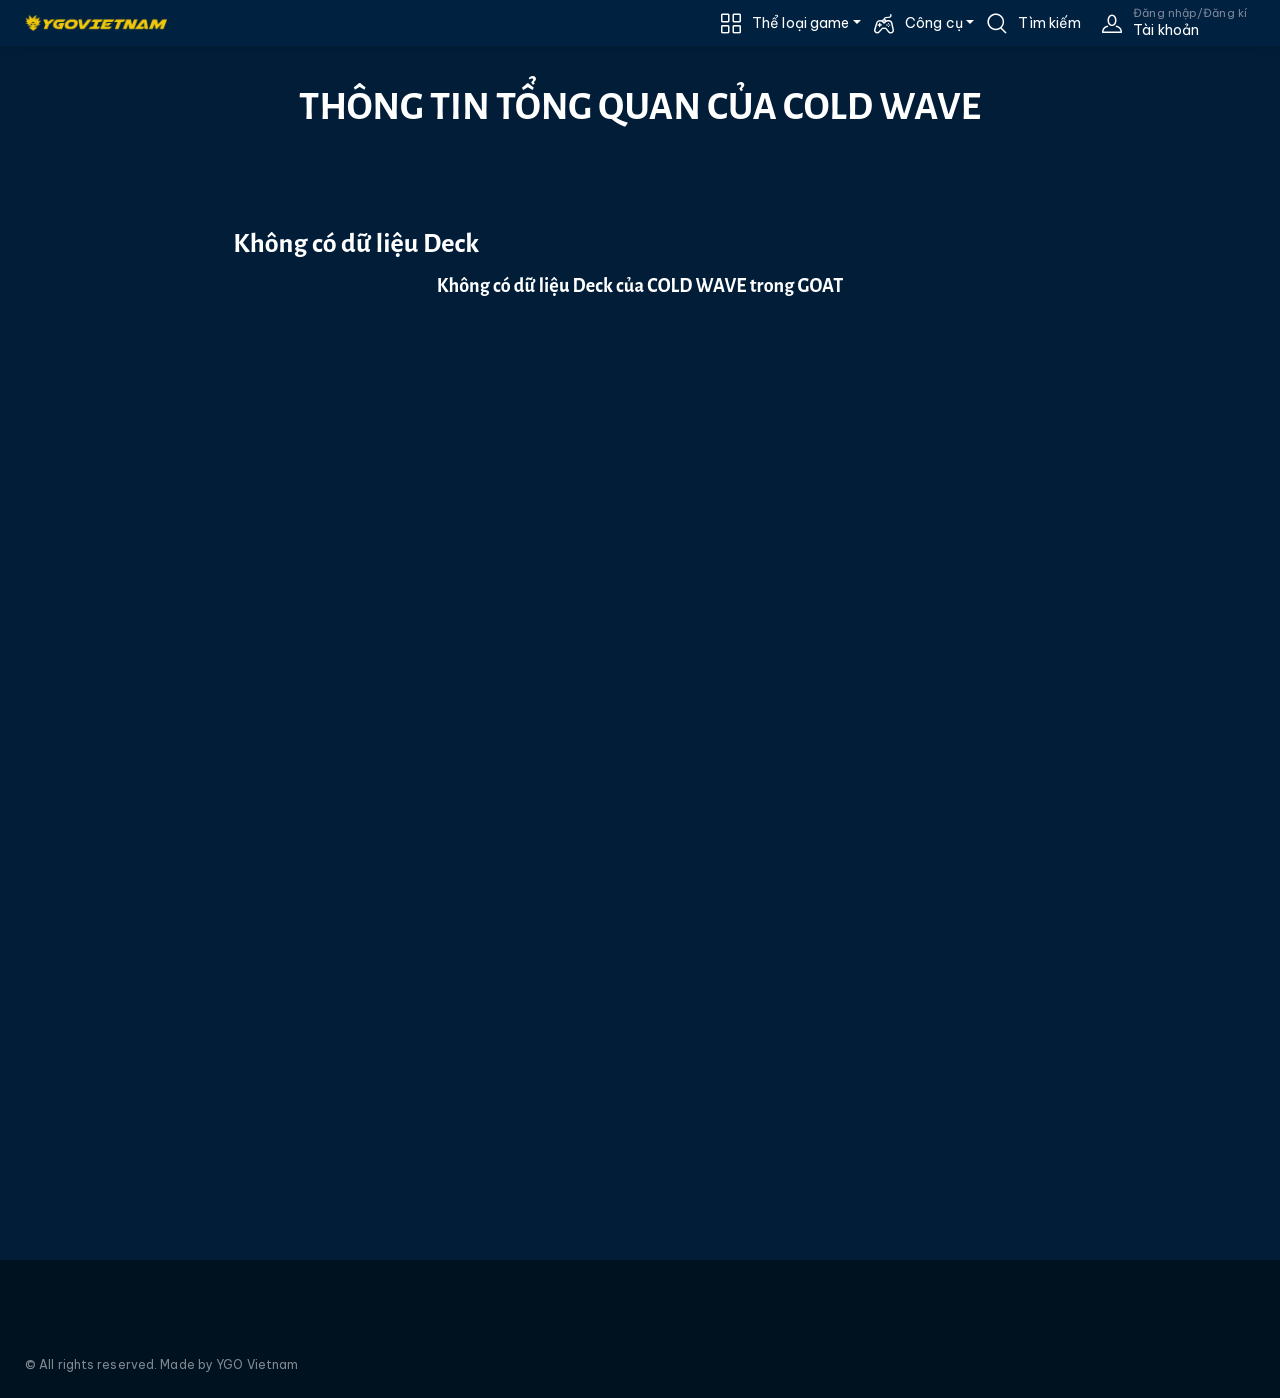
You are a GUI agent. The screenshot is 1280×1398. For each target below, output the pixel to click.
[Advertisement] (94, 407)
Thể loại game (800, 23)
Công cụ (934, 23)
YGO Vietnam (257, 1364)
